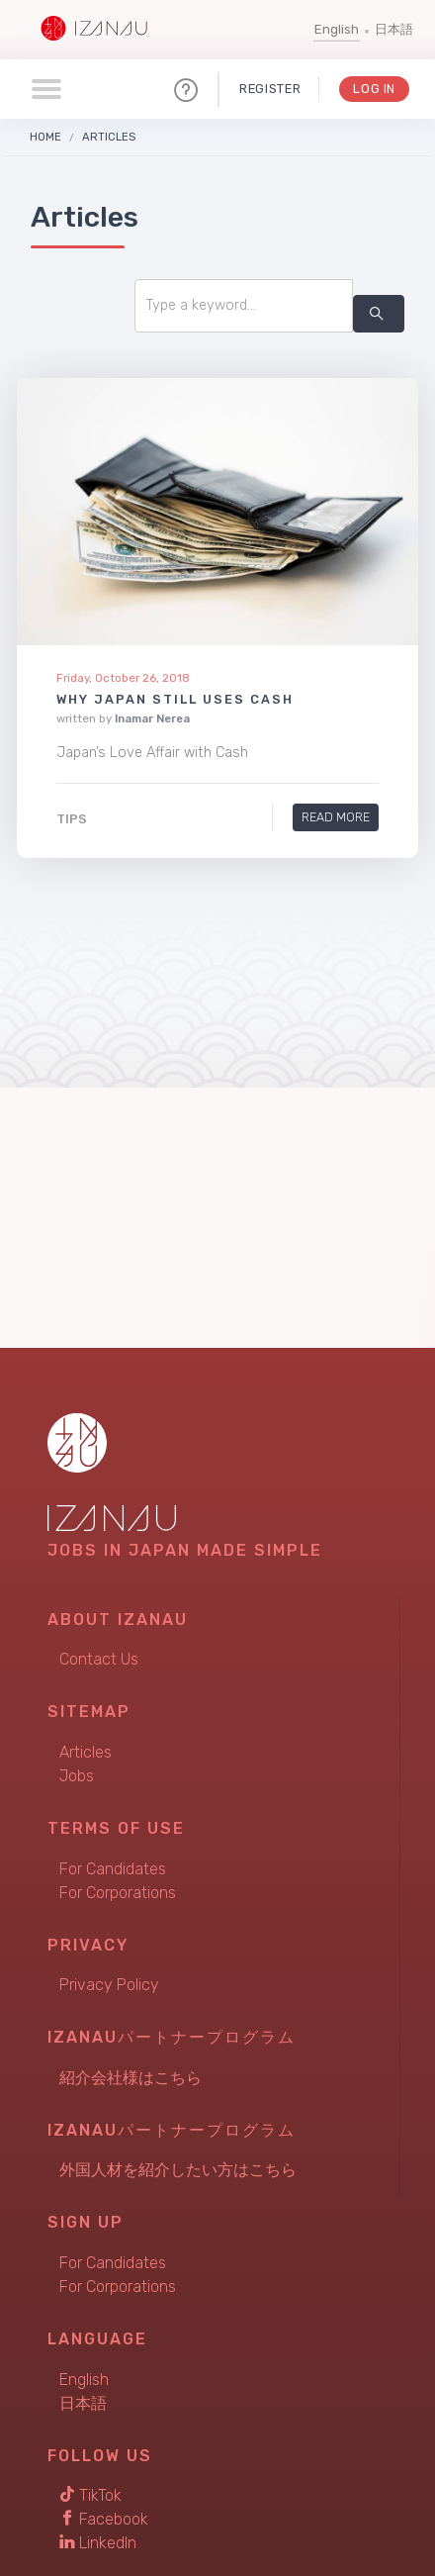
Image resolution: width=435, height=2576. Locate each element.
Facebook (103, 2519)
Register (270, 88)
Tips (71, 818)
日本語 (394, 29)
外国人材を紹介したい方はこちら (178, 2169)
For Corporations (117, 1892)
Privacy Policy (109, 1984)
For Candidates (112, 1869)
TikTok (90, 2495)
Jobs (76, 1775)
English (336, 29)
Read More (336, 818)
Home (45, 136)
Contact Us (98, 1659)
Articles (108, 136)
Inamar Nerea (152, 718)
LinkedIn (97, 2542)
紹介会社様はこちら (130, 2077)
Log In (374, 88)
